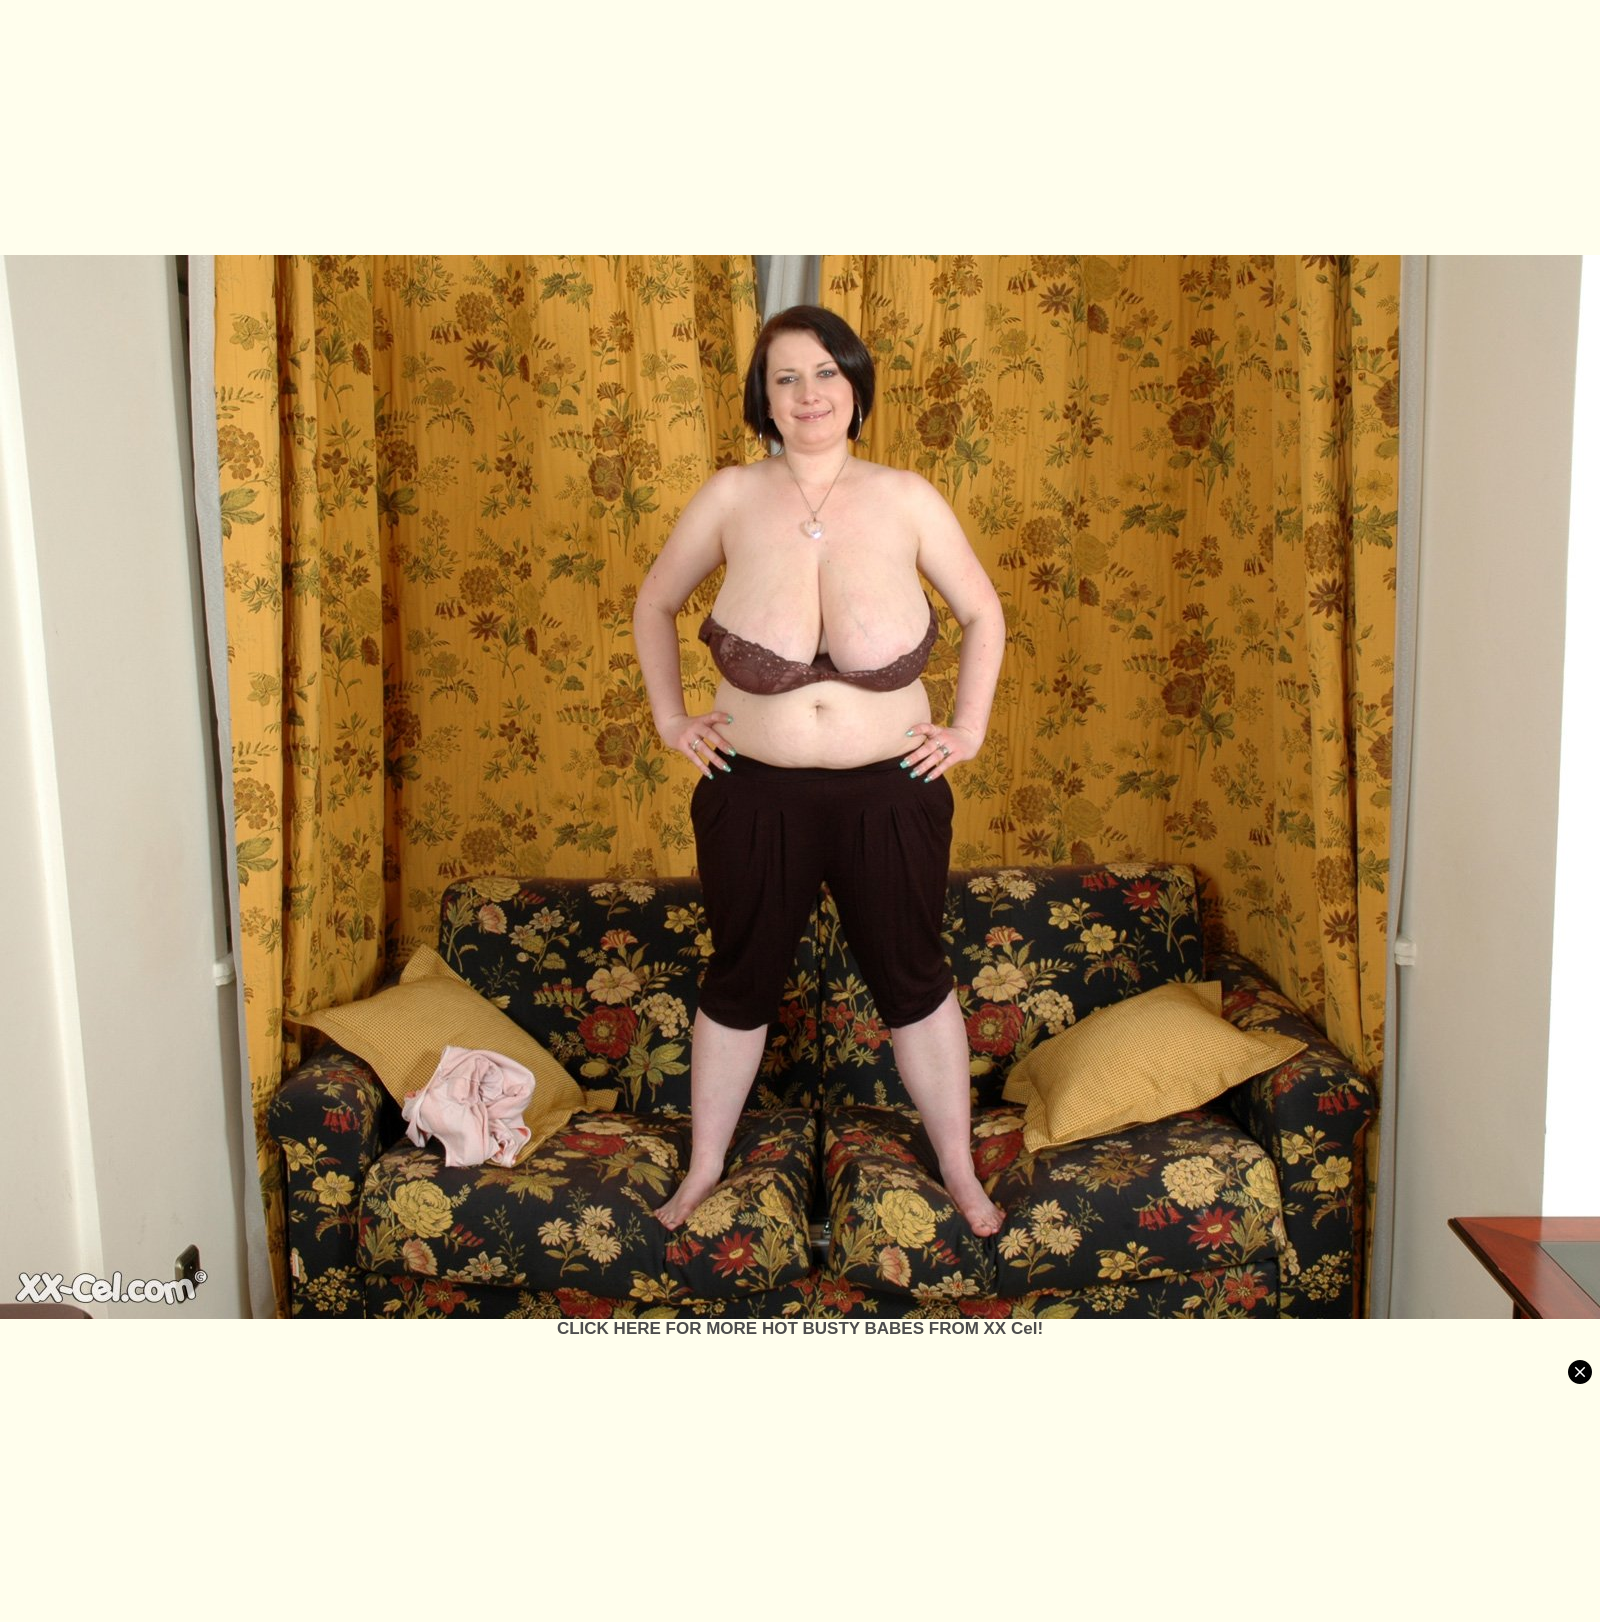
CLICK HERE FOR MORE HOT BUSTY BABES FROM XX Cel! (800, 1328)
